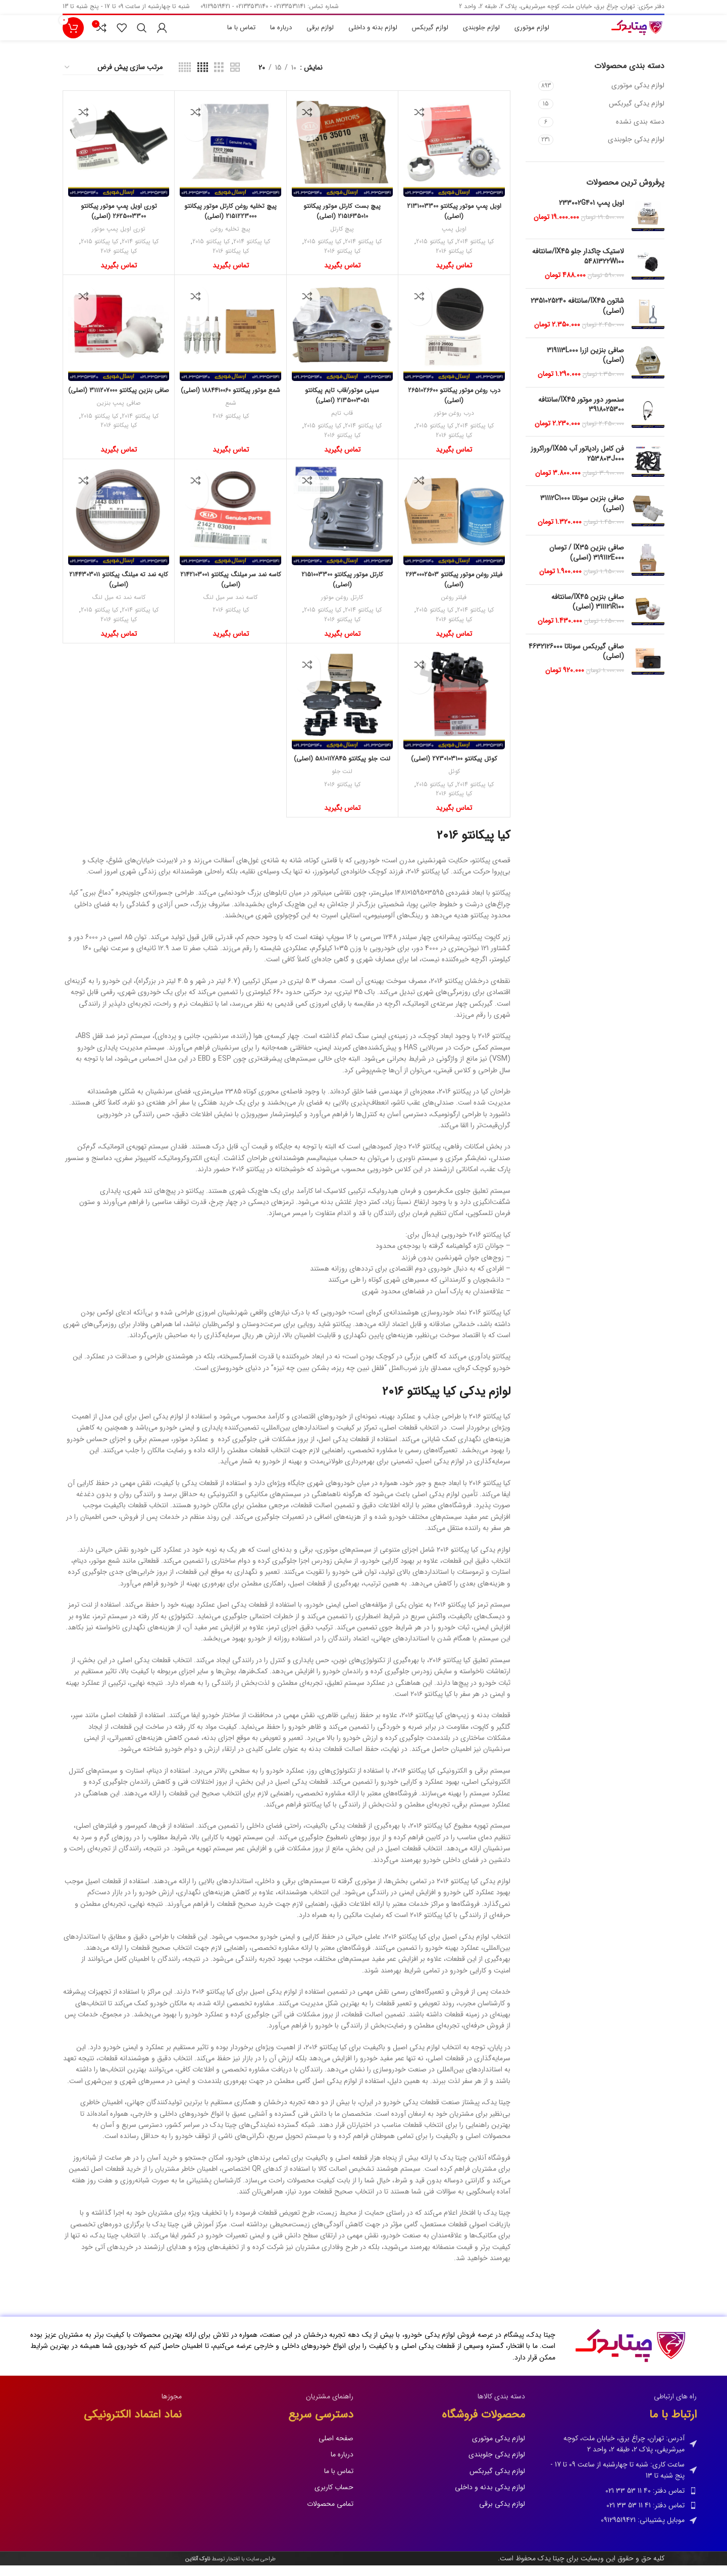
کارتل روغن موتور (342, 608)
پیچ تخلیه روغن (230, 239)
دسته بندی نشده (640, 131)
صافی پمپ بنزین (118, 423)
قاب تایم (342, 423)
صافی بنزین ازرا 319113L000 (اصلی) (585, 365)
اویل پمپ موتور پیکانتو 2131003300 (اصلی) (454, 221)
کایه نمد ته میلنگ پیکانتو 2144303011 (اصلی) (119, 589)
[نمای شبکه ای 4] (202, 77)
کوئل (453, 782)
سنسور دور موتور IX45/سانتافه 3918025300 (581, 415)
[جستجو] (142, 34)
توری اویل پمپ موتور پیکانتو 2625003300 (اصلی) (119, 221)
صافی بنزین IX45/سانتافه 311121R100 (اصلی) (587, 612)
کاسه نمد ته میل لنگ (118, 608)
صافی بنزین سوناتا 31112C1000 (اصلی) (582, 513)
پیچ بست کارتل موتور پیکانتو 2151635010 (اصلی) (342, 221)
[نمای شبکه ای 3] (219, 77)
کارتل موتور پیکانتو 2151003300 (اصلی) (342, 589)
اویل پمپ (454, 239)
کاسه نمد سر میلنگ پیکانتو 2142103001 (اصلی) (230, 589)
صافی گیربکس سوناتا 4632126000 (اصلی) (576, 662)
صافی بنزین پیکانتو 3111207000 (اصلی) (119, 405)
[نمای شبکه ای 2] (235, 77)
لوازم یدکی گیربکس (636, 113)
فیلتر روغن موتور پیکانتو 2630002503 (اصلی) (454, 589)
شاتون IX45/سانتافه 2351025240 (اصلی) (577, 316)
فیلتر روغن (454, 608)
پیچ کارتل (342, 239)
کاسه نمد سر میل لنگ (230, 608)
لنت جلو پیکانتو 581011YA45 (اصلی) (342, 773)
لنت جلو (342, 792)
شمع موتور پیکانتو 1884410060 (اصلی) (230, 405)
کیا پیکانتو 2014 (477, 252)
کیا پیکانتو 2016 (454, 261)
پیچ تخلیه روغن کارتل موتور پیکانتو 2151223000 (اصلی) (231, 221)
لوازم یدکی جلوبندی (636, 149)
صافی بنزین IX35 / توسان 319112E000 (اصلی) (586, 563)
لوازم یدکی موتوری (637, 95)
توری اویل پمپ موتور (118, 239)
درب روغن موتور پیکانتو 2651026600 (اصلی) (453, 405)
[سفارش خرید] (113, 78)
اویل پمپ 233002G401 (591, 213)
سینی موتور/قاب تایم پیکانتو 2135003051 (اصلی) (342, 405)
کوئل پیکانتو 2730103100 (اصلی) (454, 768)
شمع (230, 423)
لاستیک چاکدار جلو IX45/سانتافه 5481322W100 (578, 267)
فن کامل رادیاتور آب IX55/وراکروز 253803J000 (577, 464)
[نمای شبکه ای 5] (185, 77)
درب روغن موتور (454, 423)
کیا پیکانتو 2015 (432, 252)
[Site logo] (626, 33)
